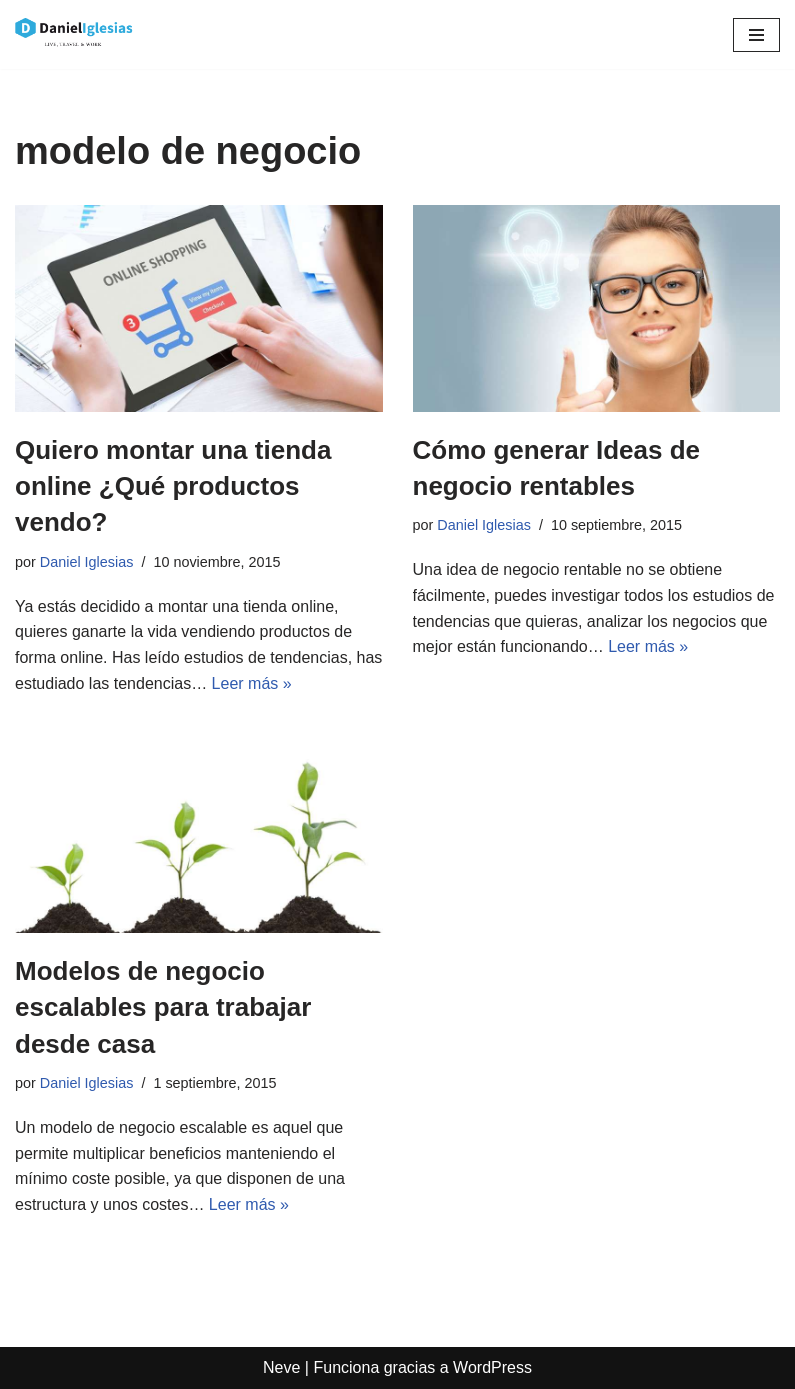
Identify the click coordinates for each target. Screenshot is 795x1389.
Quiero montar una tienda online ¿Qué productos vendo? (173, 486)
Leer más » (252, 683)
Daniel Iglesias (87, 562)
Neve (281, 1367)
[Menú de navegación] (756, 35)
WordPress (492, 1367)
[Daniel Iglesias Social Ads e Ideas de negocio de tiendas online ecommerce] (75, 34)
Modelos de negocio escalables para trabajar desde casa (163, 1007)
